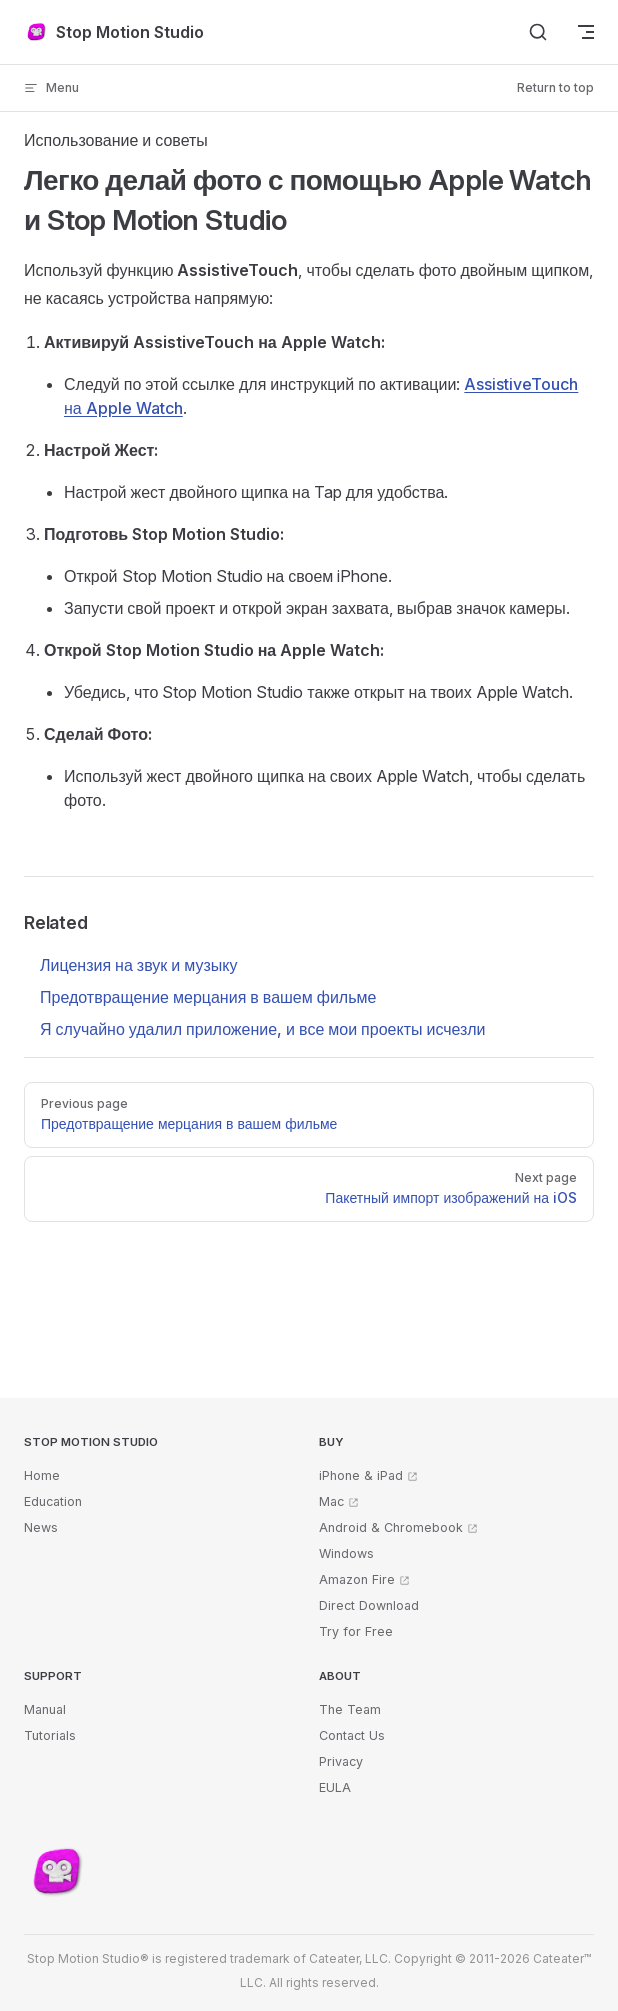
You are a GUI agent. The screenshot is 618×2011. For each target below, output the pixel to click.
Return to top (555, 87)
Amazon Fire (357, 1579)
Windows (346, 1553)
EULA (335, 1787)
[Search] (538, 32)
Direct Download (369, 1605)
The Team (350, 1709)
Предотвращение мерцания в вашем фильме (208, 997)
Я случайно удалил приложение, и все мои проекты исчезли (263, 1029)
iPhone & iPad (361, 1475)
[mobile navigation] (586, 32)
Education (53, 1501)
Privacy (341, 1761)
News (41, 1527)
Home (42, 1475)
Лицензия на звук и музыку (138, 965)
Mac (331, 1501)
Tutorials (50, 1735)
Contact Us (352, 1735)
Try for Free (356, 1631)
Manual (45, 1709)
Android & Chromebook (391, 1527)
